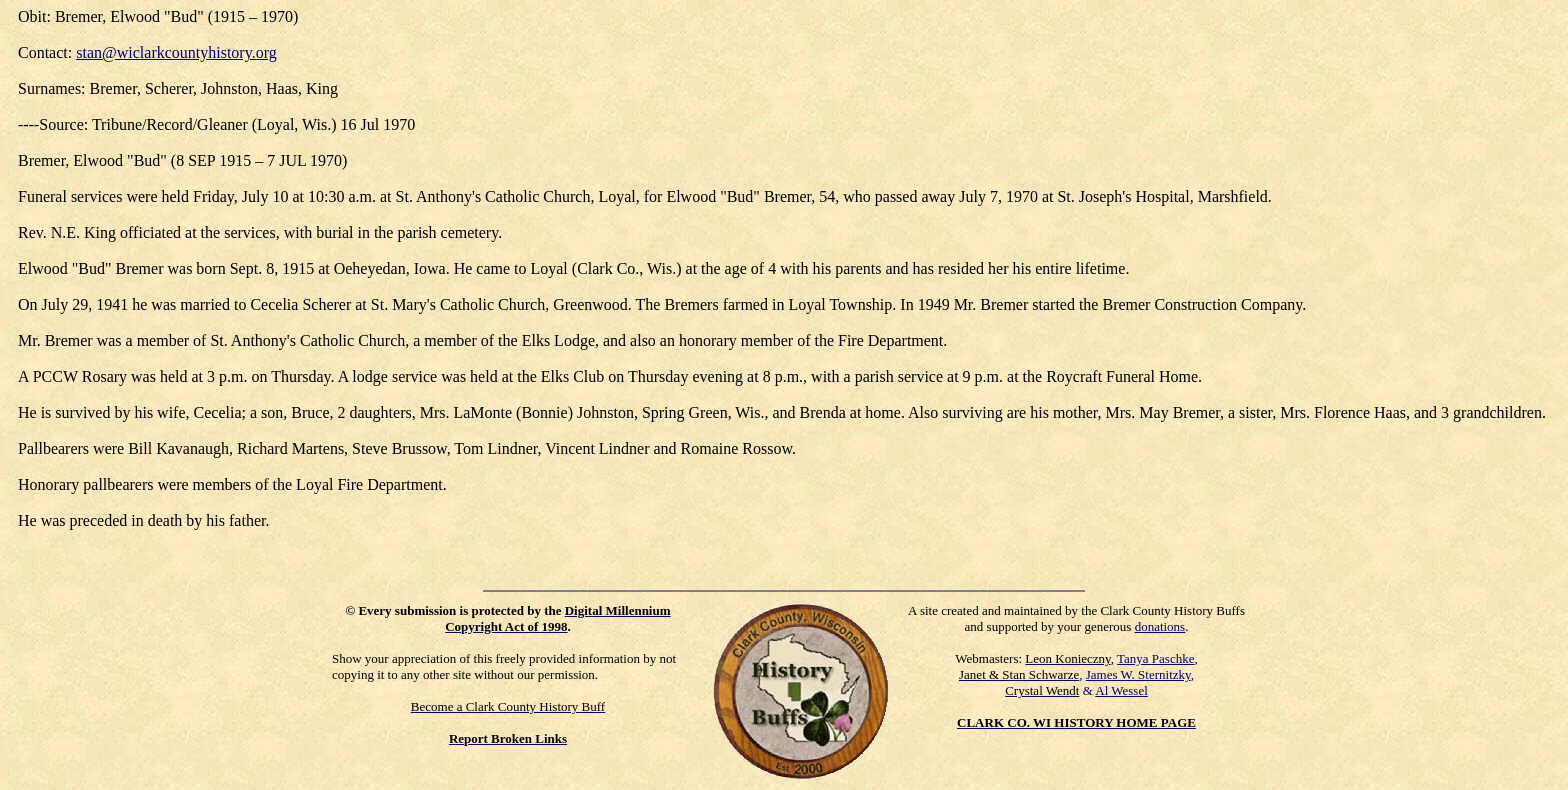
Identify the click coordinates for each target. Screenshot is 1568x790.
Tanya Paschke (1155, 658)
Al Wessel (1121, 690)
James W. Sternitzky (1138, 674)
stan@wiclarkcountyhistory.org (176, 52)
